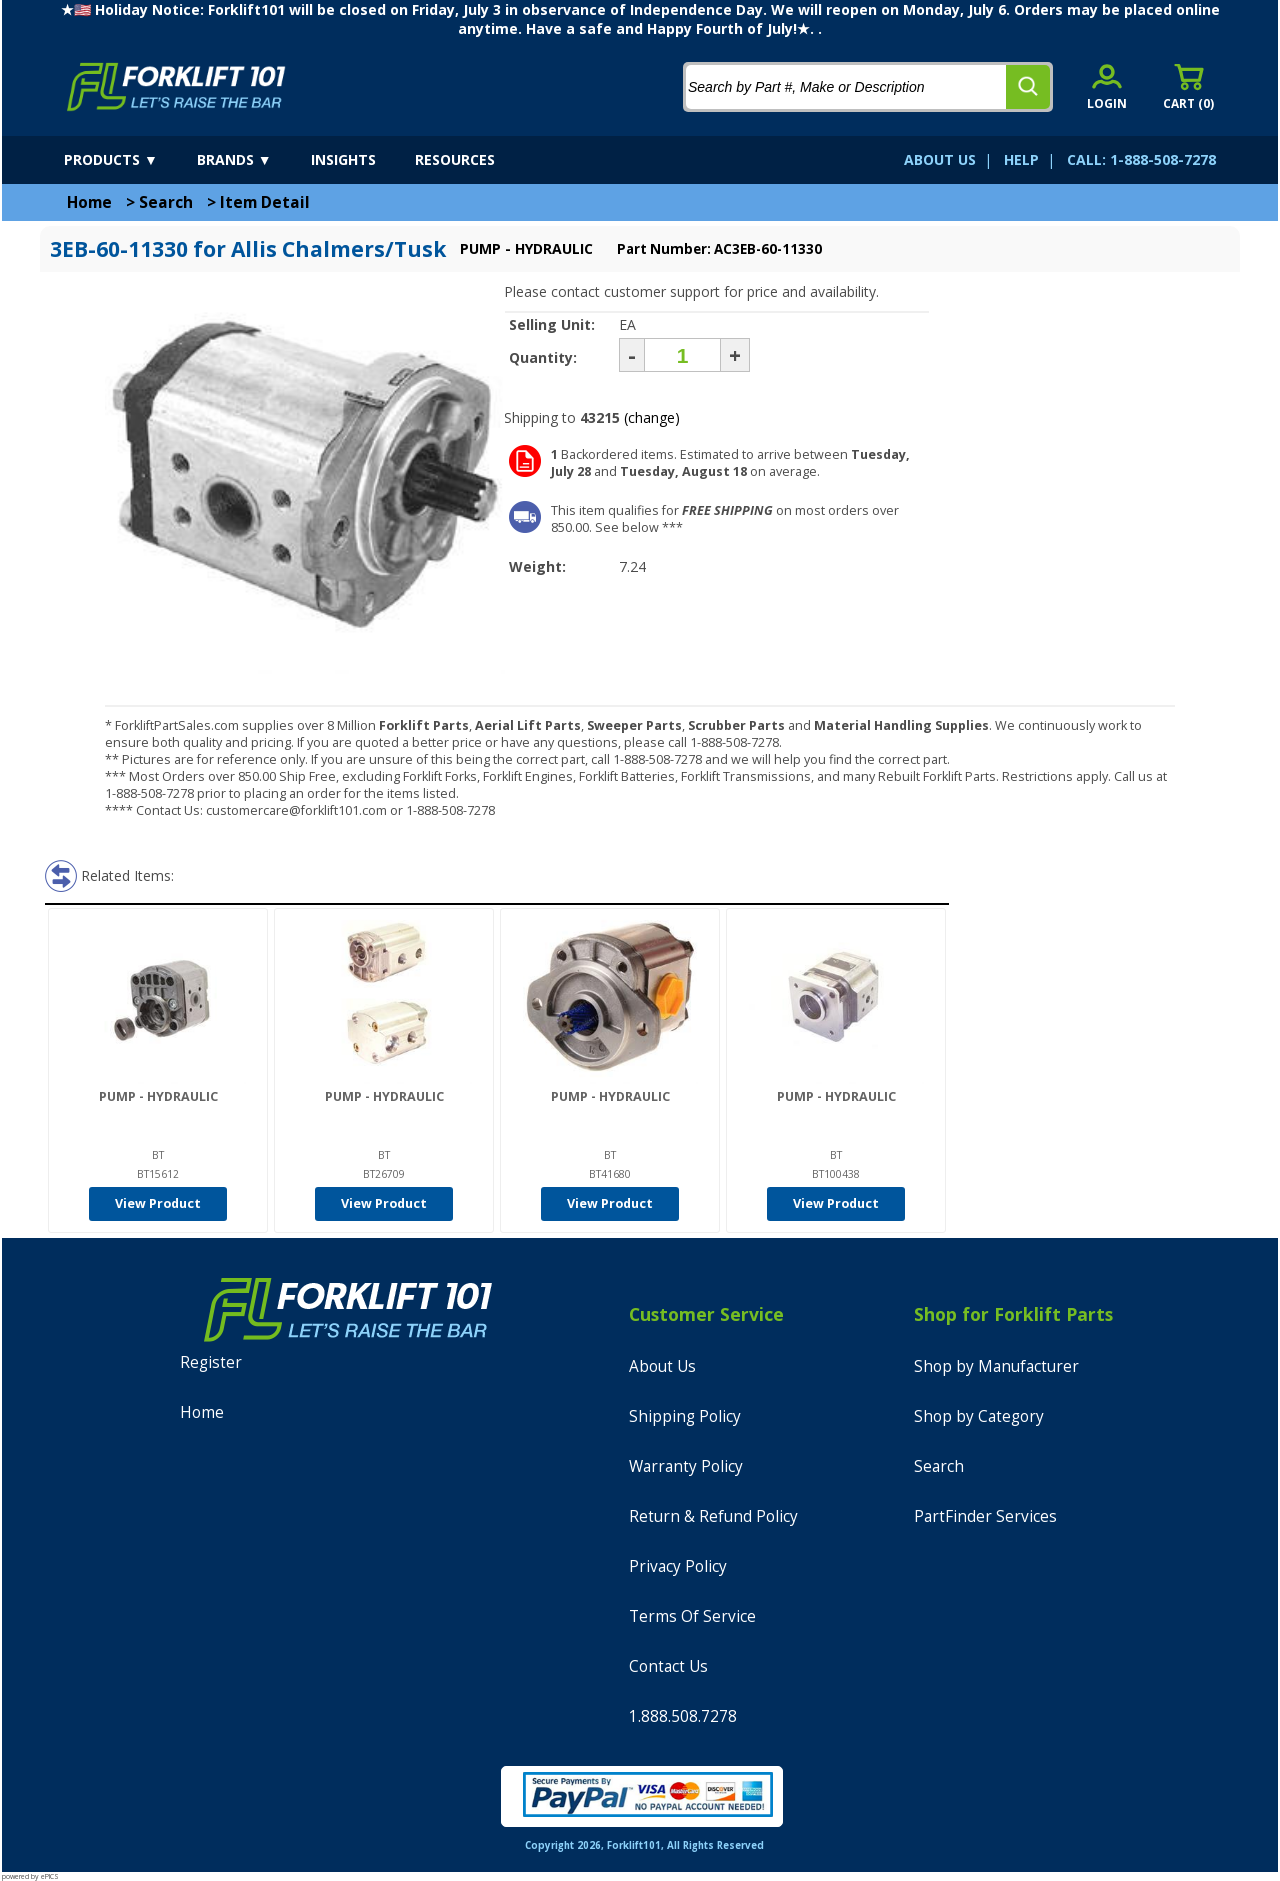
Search (166, 202)
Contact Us (668, 1666)
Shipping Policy (685, 1416)
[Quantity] (682, 355)
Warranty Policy (686, 1466)
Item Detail (265, 202)
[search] (1028, 87)
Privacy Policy (678, 1566)
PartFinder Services (985, 1516)
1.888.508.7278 (683, 1716)
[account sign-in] (1107, 86)
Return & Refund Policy (713, 1516)
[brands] (252, 160)
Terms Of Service (692, 1616)
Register (211, 1362)
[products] (128, 160)
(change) (652, 417)
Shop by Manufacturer (996, 1366)
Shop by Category (979, 1416)
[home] (176, 87)
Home (89, 202)
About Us (662, 1366)
